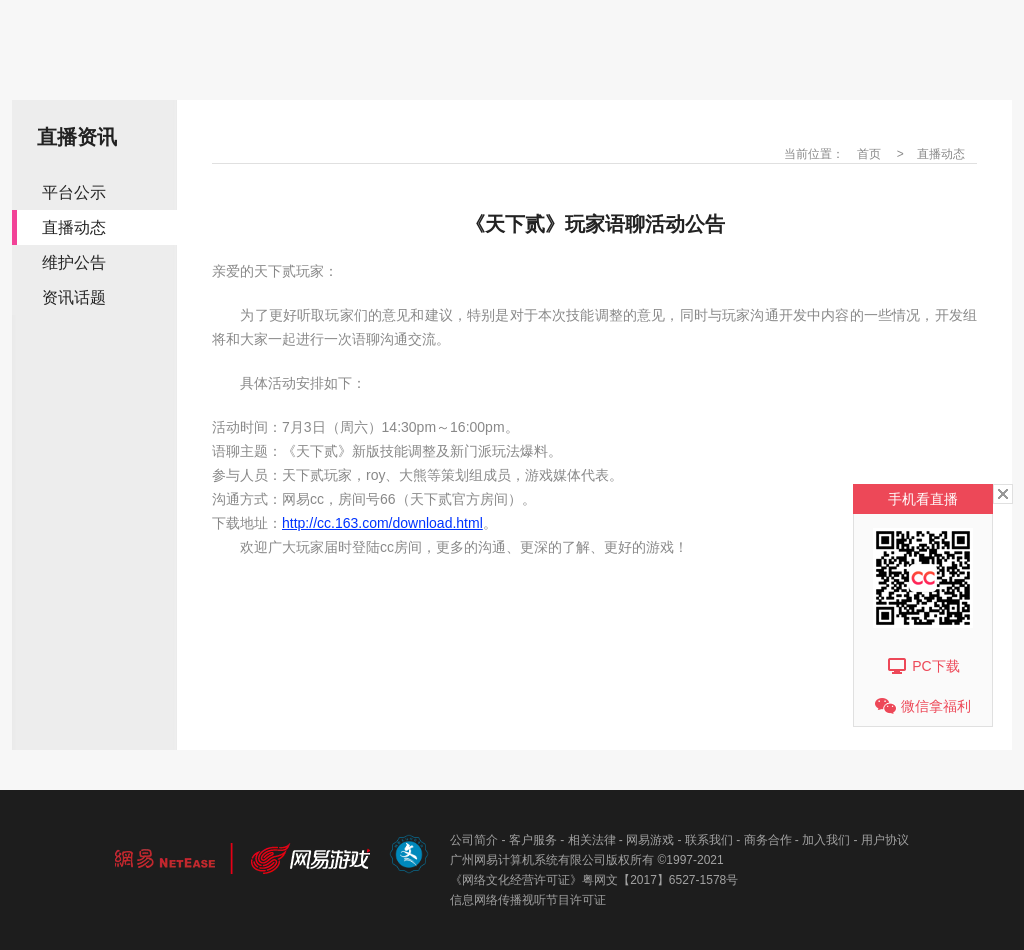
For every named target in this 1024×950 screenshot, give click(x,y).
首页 (869, 154)
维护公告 (74, 262)
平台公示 (74, 192)
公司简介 (474, 840)
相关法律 (592, 840)
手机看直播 (923, 499)
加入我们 (826, 840)
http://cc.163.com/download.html (382, 523)
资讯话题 (74, 297)
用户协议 (885, 840)
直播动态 (74, 227)
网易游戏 (650, 840)
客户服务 (533, 840)
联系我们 (709, 840)
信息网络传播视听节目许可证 (528, 900)
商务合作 (768, 840)
